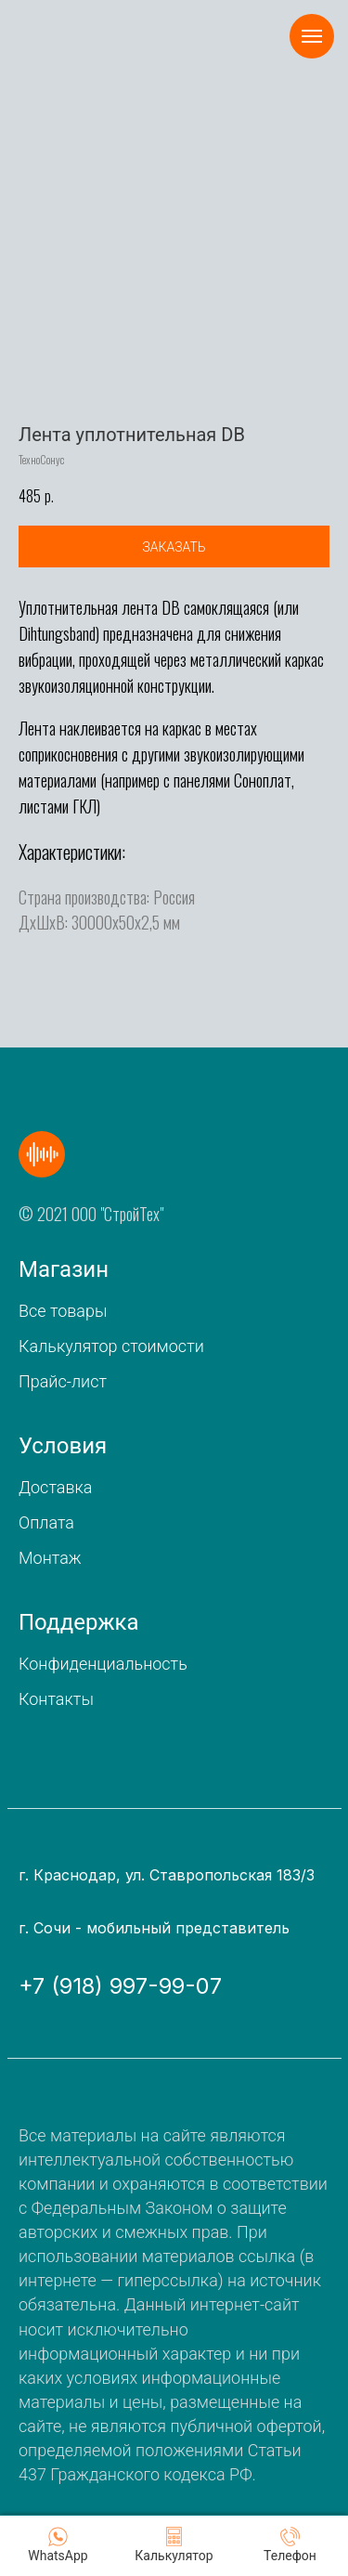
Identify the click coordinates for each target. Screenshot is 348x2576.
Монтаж (50, 1558)
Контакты (56, 1699)
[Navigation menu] (312, 36)
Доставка (55, 1487)
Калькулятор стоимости (111, 1346)
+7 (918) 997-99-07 (120, 1985)
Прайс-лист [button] (63, 1381)
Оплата (46, 1522)
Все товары (63, 1311)
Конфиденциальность (103, 1663)
